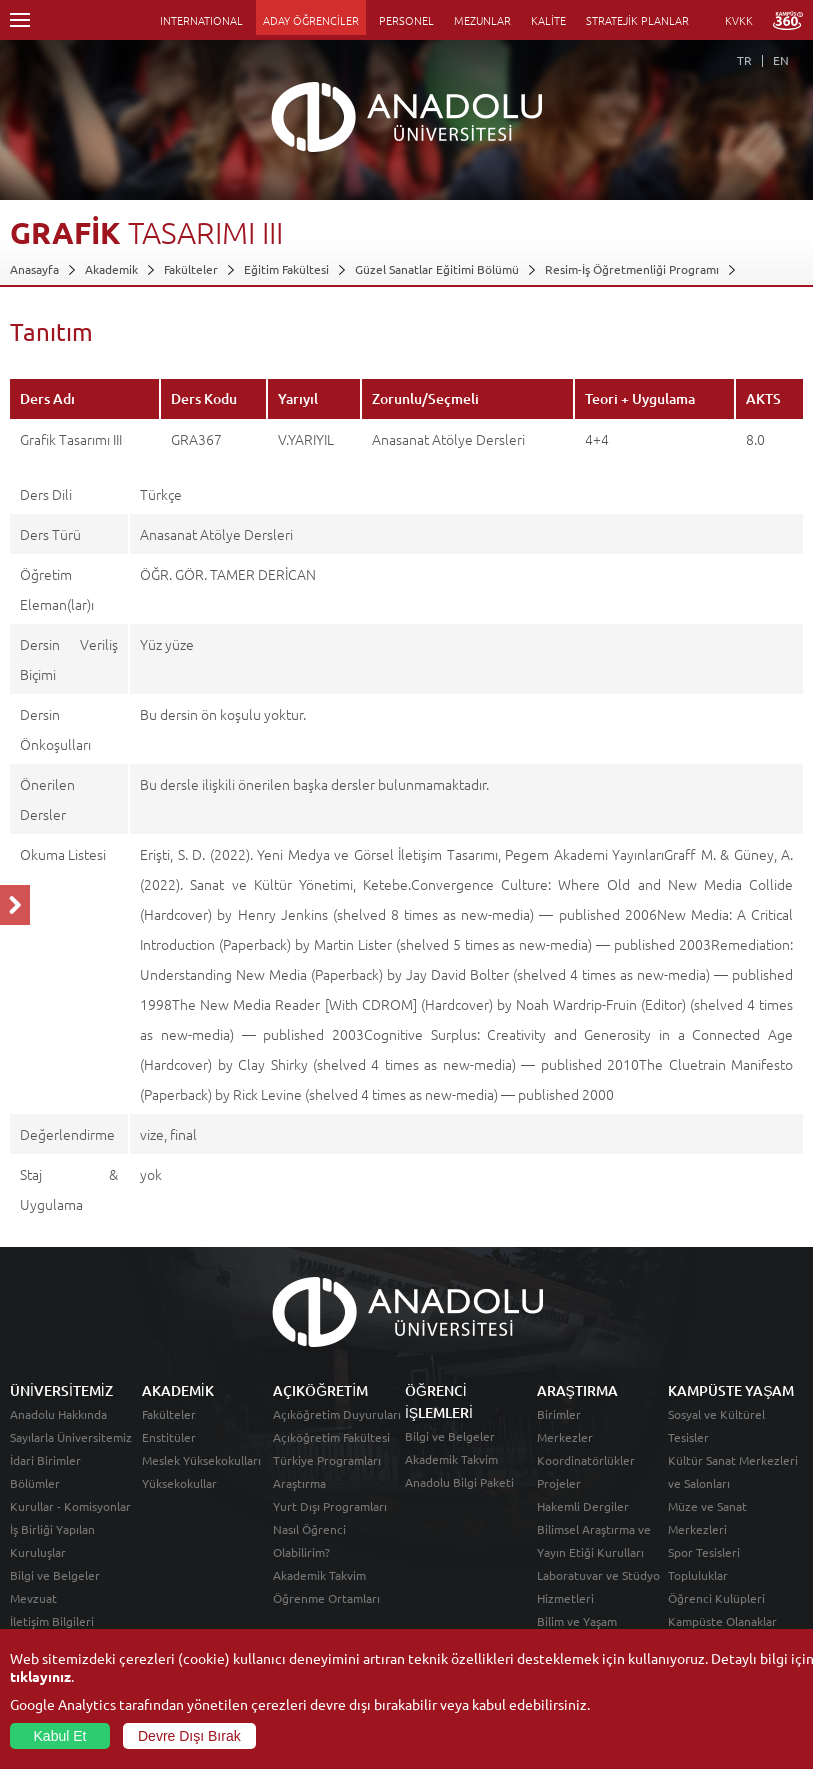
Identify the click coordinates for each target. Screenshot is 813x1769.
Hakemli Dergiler (583, 1506)
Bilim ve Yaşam (577, 1621)
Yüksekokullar (179, 1483)
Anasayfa (34, 269)
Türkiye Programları (327, 1460)
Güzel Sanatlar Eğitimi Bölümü (437, 269)
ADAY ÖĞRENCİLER (311, 20)
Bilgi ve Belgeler (55, 1575)
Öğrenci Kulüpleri (716, 1598)
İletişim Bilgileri (52, 1621)
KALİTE (548, 20)
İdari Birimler (45, 1460)
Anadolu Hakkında (58, 1414)
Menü (20, 20)
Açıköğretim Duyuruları (337, 1414)
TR (744, 60)
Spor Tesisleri (704, 1552)
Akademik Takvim (319, 1575)
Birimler (559, 1414)
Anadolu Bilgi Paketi (459, 1482)
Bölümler (35, 1483)
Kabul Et (60, 1736)
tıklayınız (40, 1676)
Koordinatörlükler (586, 1460)
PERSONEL (406, 20)
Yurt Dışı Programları (330, 1506)
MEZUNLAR (482, 20)
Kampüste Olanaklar (722, 1621)
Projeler (559, 1483)
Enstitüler (169, 1437)
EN (781, 60)
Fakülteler (191, 269)
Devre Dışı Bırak (189, 1736)
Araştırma (299, 1483)
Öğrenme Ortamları (326, 1598)
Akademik (111, 269)
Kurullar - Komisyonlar (70, 1506)
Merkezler (565, 1437)
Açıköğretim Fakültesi (331, 1437)
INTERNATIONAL (201, 20)
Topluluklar (698, 1575)
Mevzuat (33, 1598)
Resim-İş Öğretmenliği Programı (632, 269)
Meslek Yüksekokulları (201, 1460)
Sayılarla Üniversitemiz (71, 1437)
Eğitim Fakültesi (286, 269)
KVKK (739, 20)
